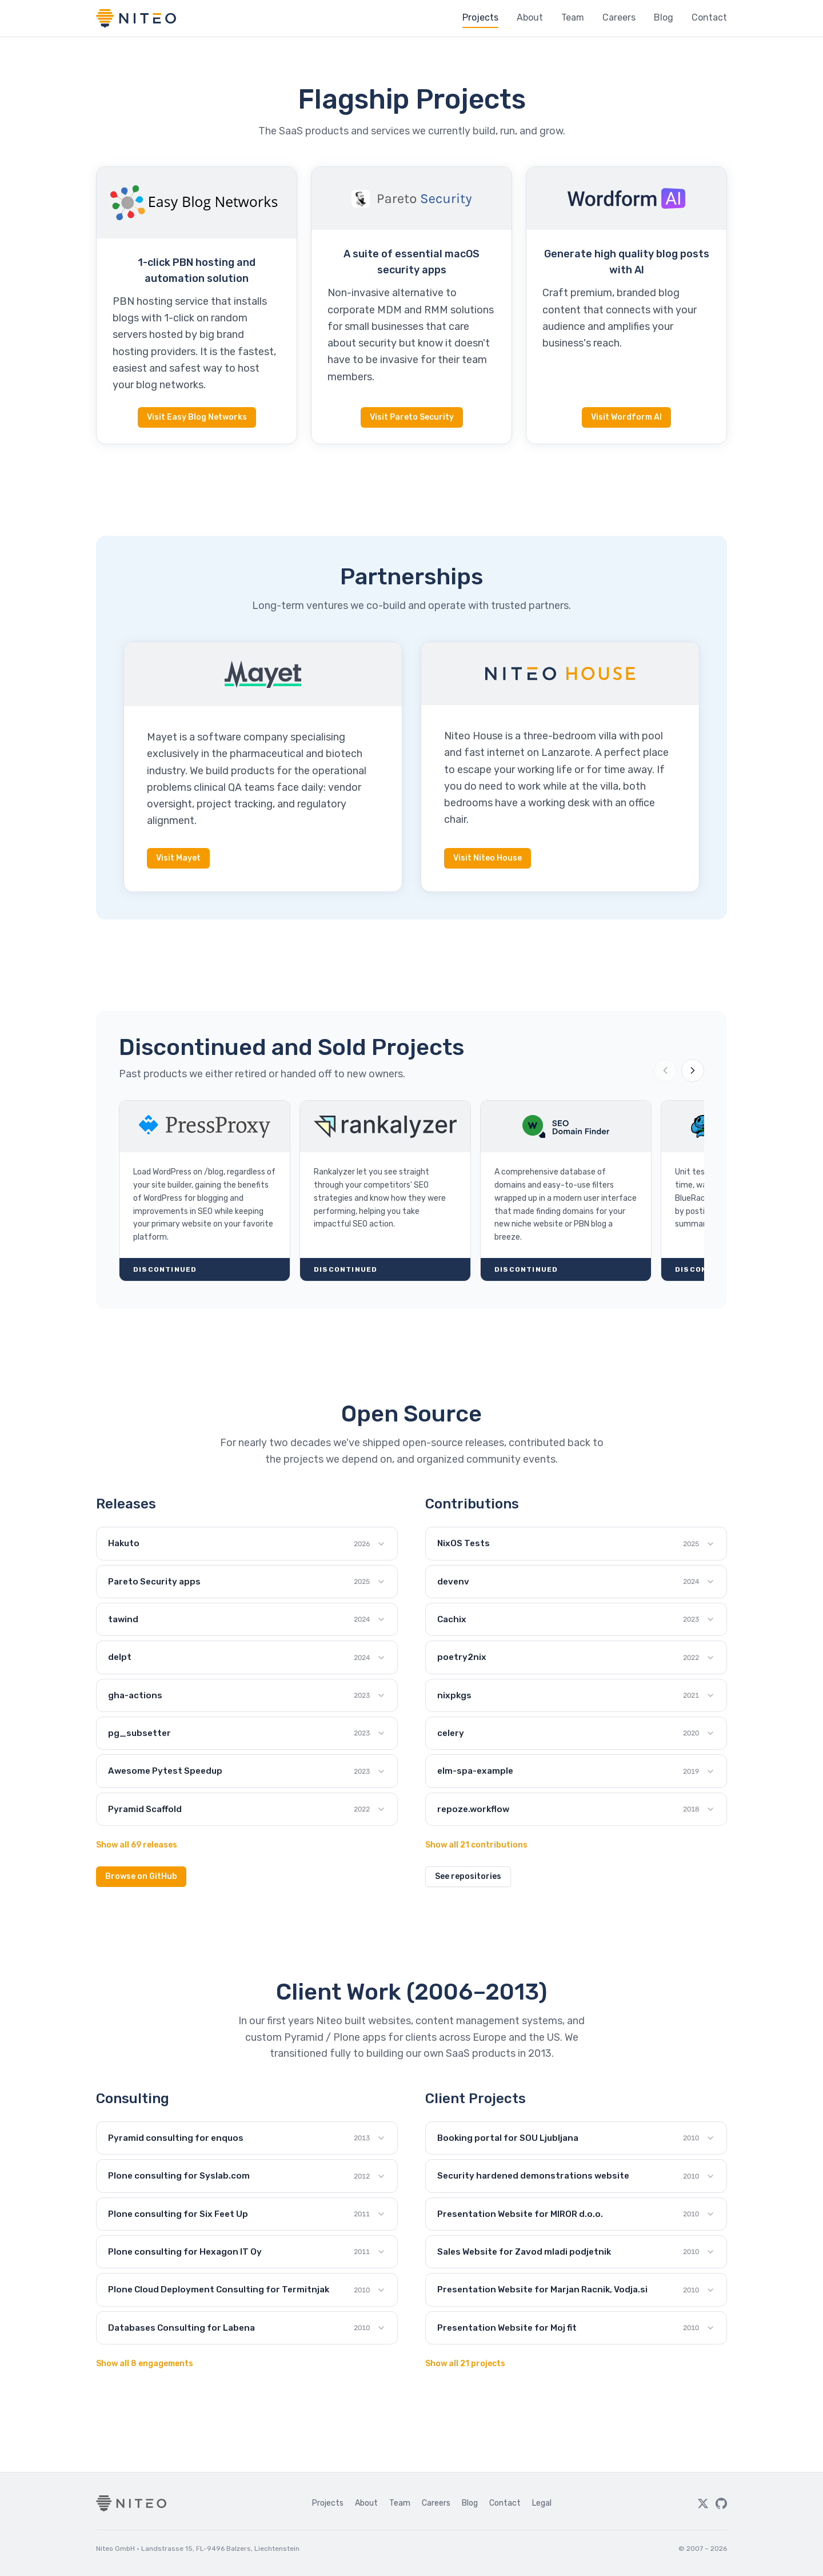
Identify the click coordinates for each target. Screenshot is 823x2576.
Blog (663, 17)
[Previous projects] (665, 1070)
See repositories (468, 1876)
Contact (709, 17)
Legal (542, 2503)
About (530, 17)
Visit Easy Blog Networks (197, 417)
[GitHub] (721, 2503)
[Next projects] (692, 1070)
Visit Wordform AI (626, 417)
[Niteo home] (136, 18)
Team (572, 17)
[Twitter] (703, 2503)
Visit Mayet (178, 858)
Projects (480, 17)
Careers (619, 17)
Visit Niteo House (487, 858)
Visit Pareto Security (412, 417)
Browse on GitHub (141, 1876)
